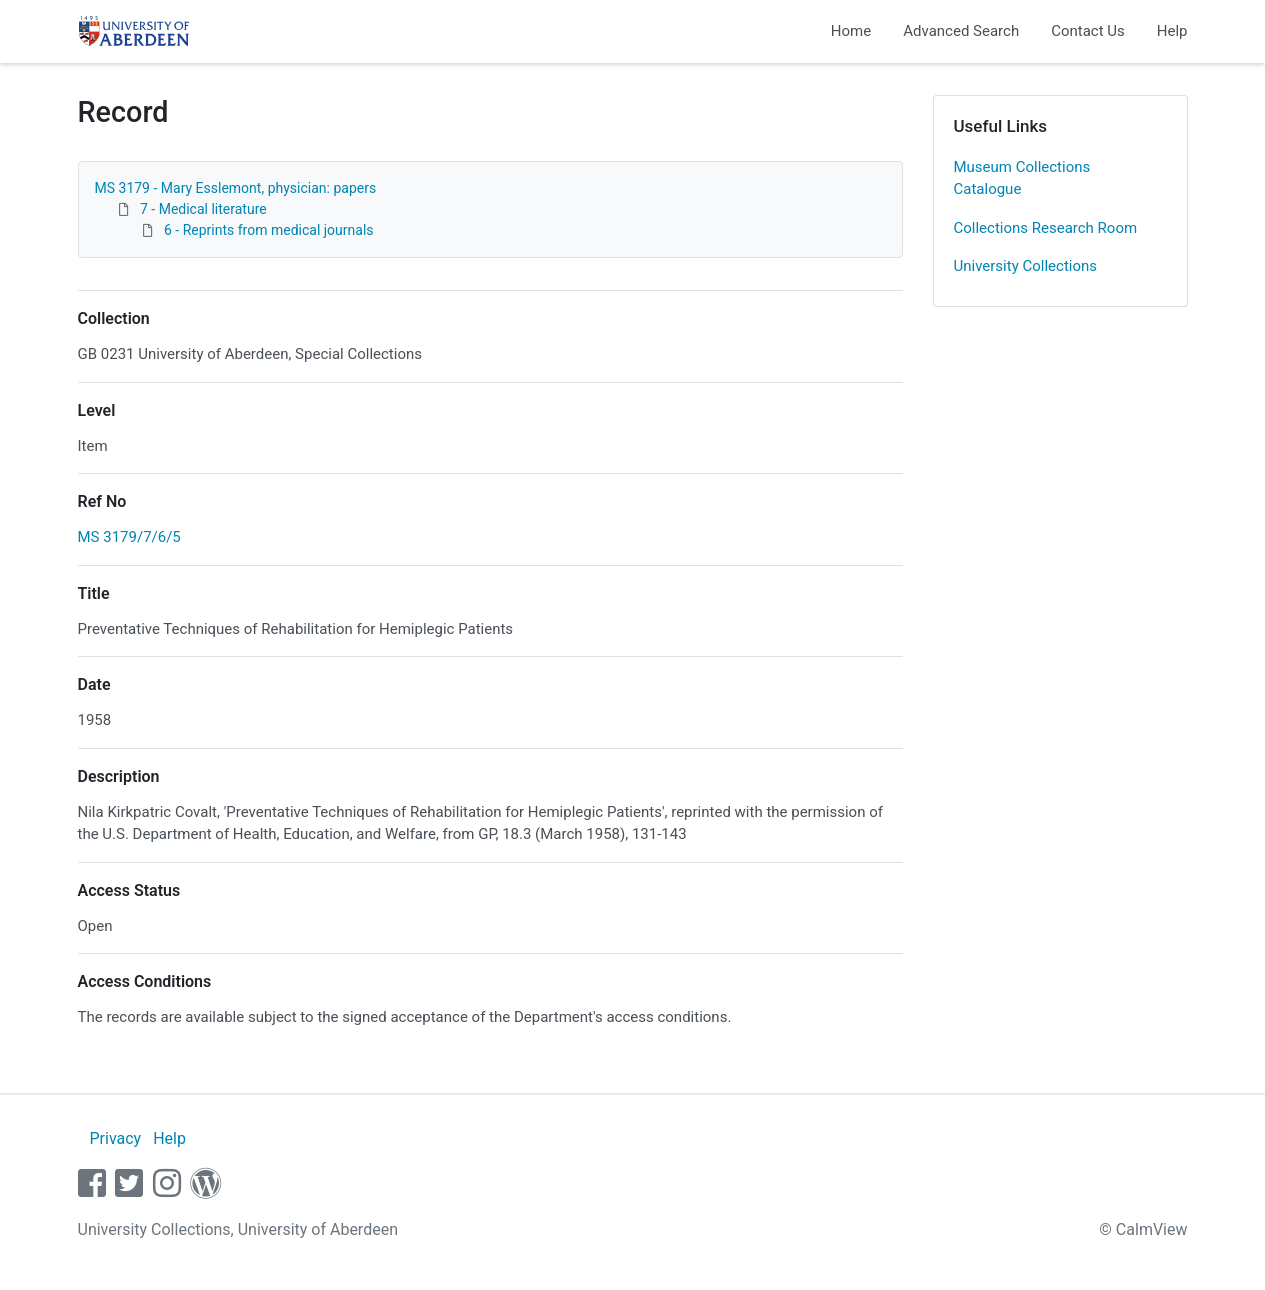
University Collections (1026, 266)
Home (851, 31)
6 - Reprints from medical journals (269, 230)
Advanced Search (961, 31)
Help (1172, 31)
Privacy (115, 1138)
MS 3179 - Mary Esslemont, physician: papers (236, 188)
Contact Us (1088, 31)
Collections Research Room (1046, 228)
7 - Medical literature (203, 209)
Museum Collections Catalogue (1022, 178)
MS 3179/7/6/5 (129, 537)
